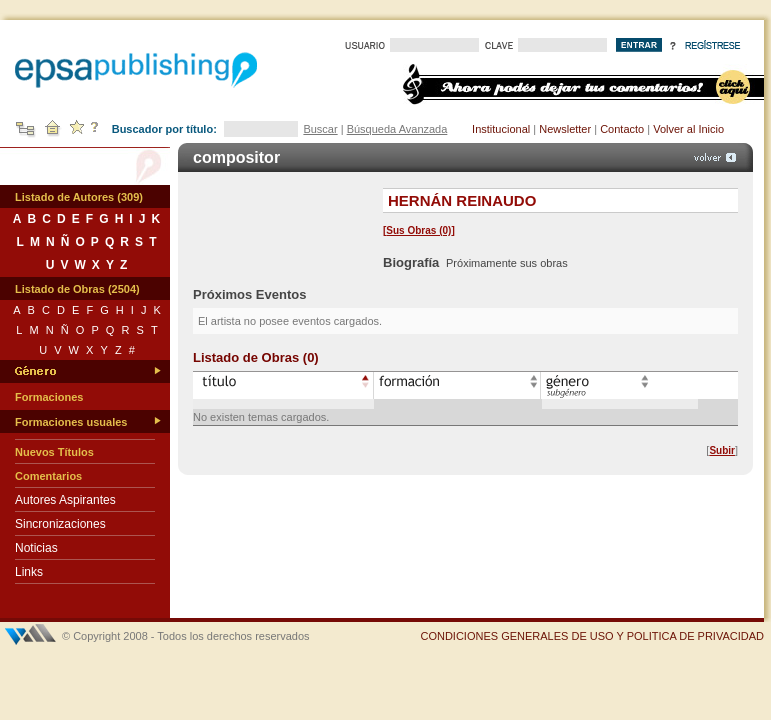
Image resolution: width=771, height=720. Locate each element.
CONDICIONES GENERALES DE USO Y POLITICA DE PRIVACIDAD (592, 636)
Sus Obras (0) (418, 230)
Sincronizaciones (60, 524)
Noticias (36, 548)
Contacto (622, 129)
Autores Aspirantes (65, 500)
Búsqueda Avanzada (397, 129)
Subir (722, 450)
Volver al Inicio (688, 129)
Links (29, 572)
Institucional (501, 129)
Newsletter (565, 129)
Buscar (320, 129)
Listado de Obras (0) (256, 357)
